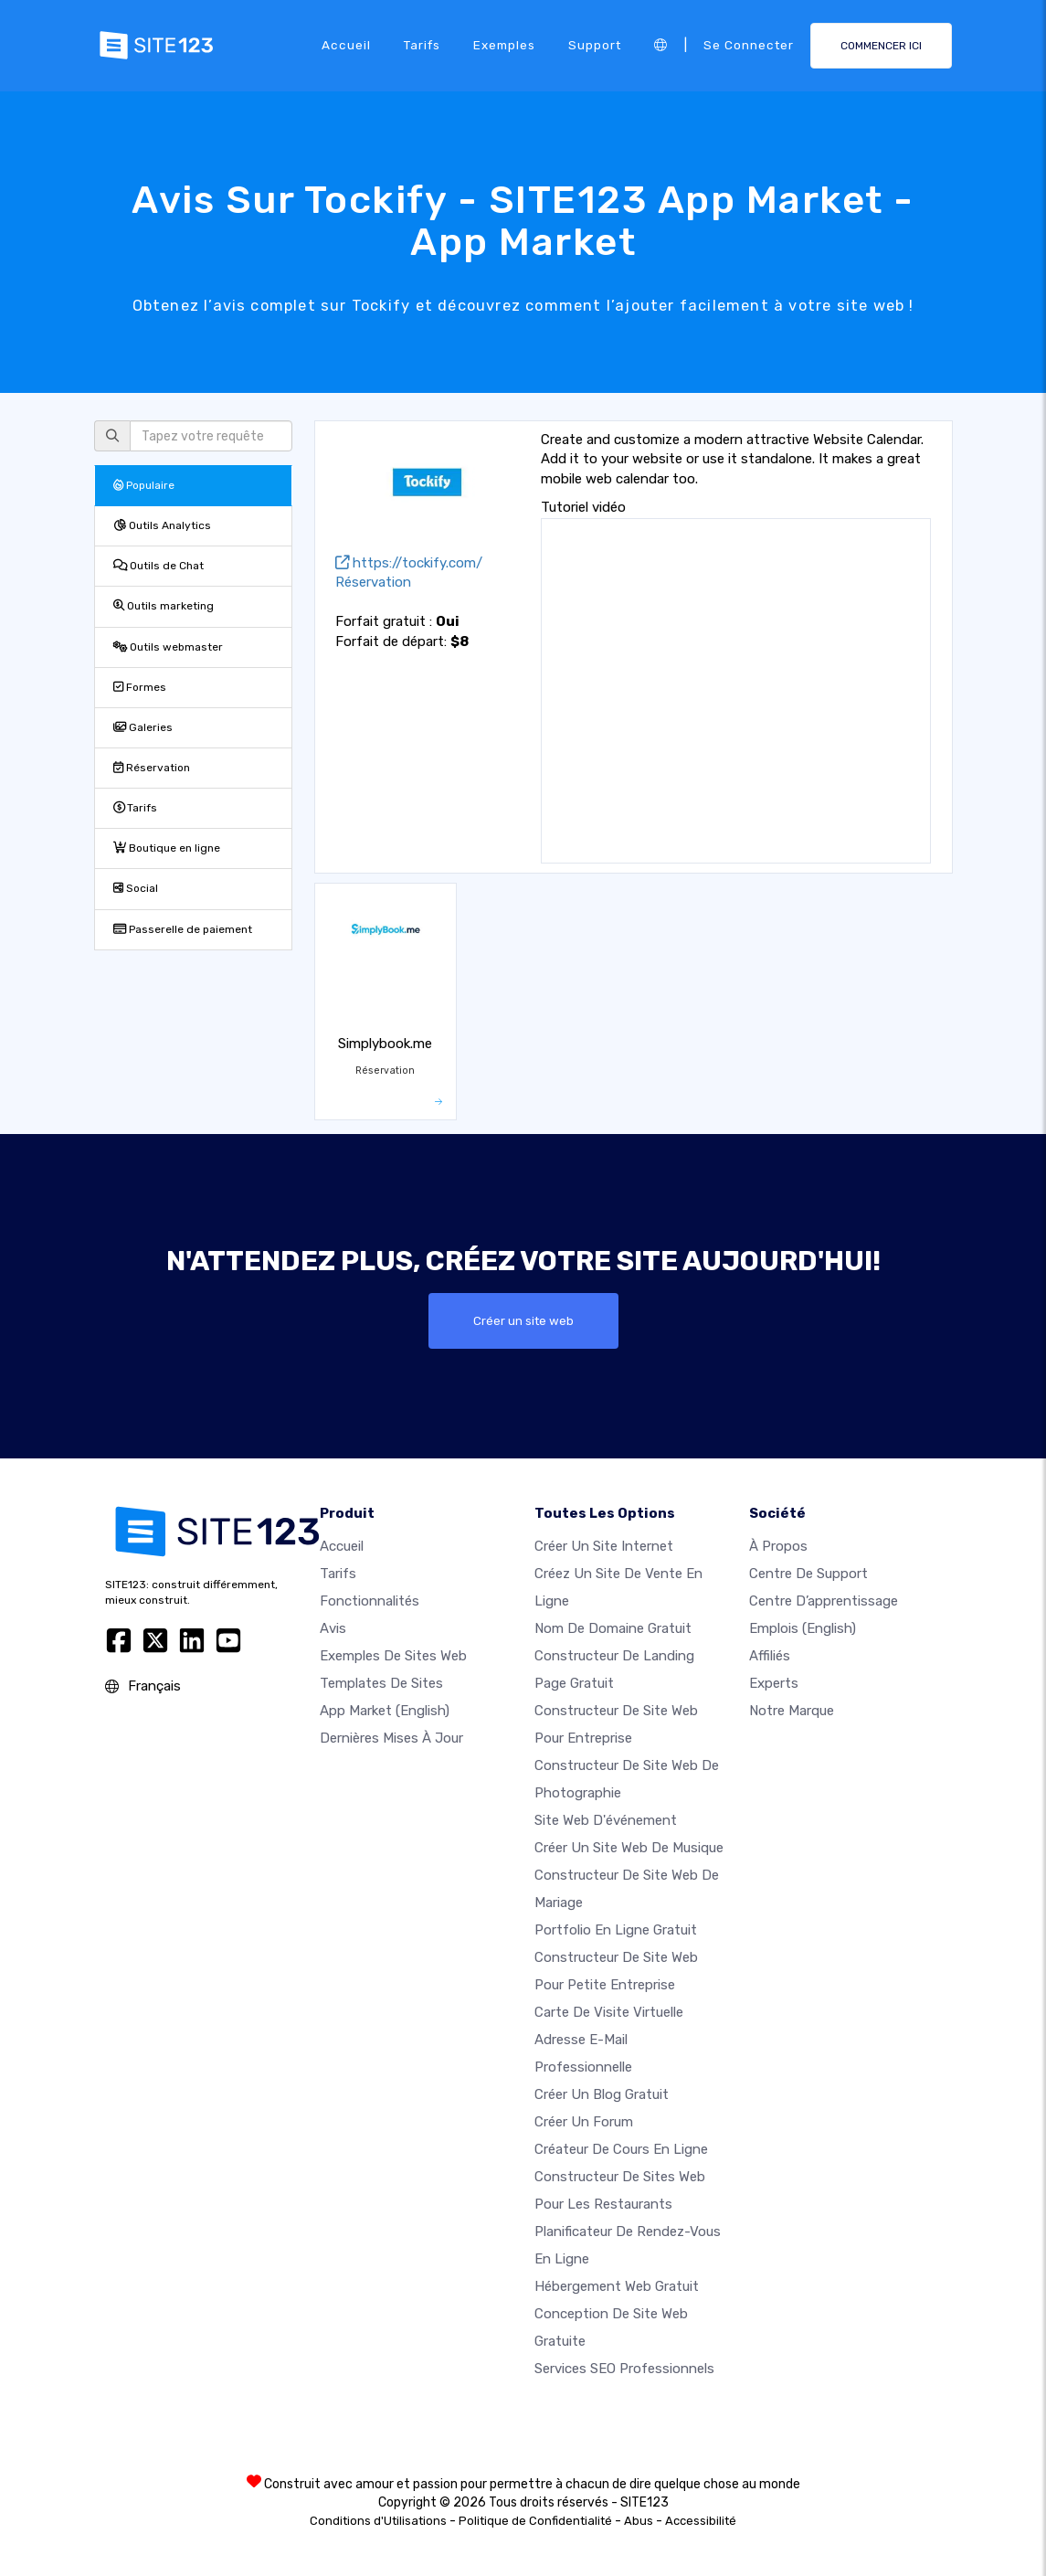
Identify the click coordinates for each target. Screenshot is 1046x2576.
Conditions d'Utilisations (378, 2521)
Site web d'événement (605, 1820)
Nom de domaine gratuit (613, 1628)
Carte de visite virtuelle (608, 2012)
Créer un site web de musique (629, 1847)
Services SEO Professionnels (624, 2368)
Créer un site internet (603, 1546)
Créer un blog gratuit (601, 2094)
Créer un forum (583, 2122)
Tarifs (422, 44)
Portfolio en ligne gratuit (615, 1930)
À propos (778, 1546)
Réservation (151, 767)
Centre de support (808, 1573)
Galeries (143, 727)
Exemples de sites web (393, 1656)
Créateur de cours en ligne (621, 2149)
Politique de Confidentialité (535, 2521)
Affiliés (769, 1656)
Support (594, 44)
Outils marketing (163, 605)
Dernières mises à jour (391, 1738)
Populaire (143, 485)
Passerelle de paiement (182, 929)
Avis (333, 1628)
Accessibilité (700, 2521)
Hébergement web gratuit (616, 2286)
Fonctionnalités (369, 1601)
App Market (384, 1710)
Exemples (504, 44)
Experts (773, 1683)
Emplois (802, 1628)
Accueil (346, 44)
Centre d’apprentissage (823, 1601)
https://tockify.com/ (408, 563)
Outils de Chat (158, 565)
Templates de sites (381, 1683)
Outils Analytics (162, 525)
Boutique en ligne (166, 848)
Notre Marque (791, 1710)
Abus (638, 2521)
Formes (139, 687)
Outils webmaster (168, 647)
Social (135, 888)
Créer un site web (523, 1320)
